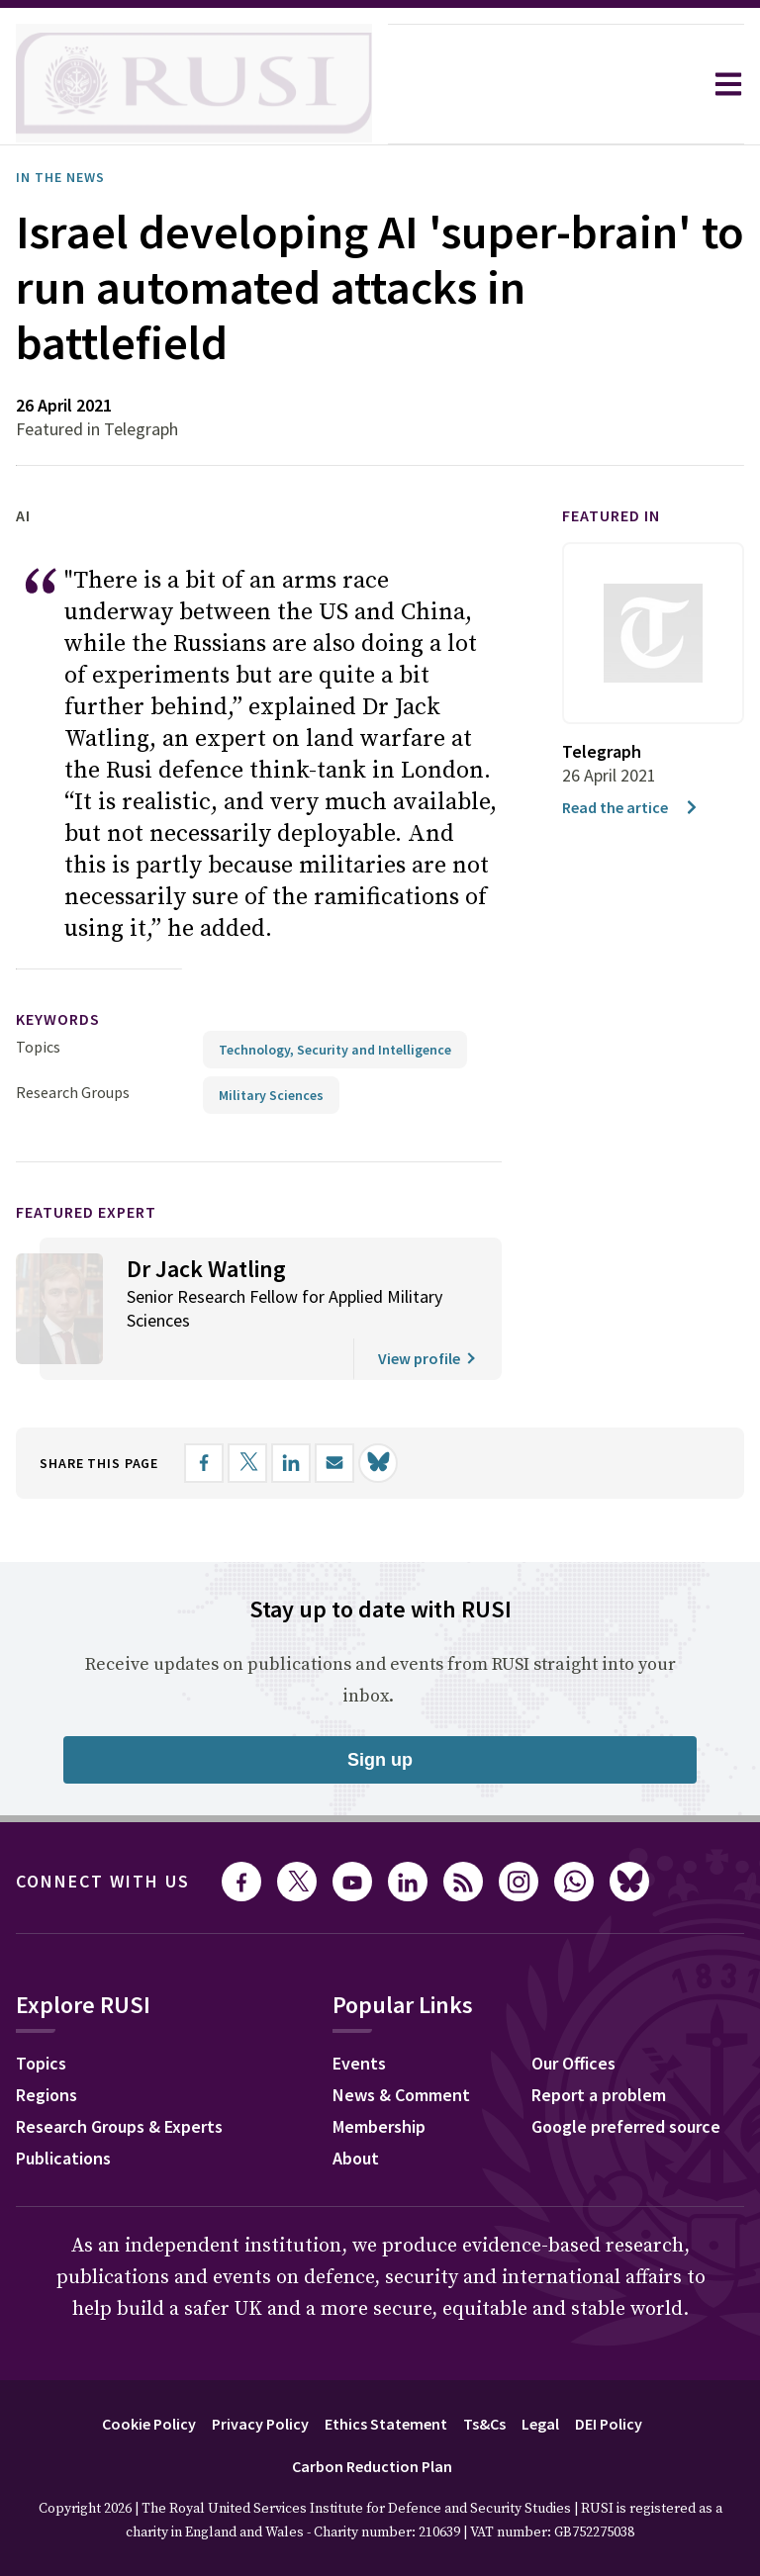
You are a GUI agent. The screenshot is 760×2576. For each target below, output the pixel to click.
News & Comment (401, 2094)
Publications (63, 2158)
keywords (58, 1019)
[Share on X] (247, 1463)
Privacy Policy (260, 2424)
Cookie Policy (149, 2424)
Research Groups (73, 1092)
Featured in (611, 515)
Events (359, 2063)
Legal (540, 2424)
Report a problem (598, 2094)
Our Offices (573, 2063)
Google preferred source (625, 2126)
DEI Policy (608, 2424)
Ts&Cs (484, 2424)
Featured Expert (86, 1212)
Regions (46, 2094)
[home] (194, 84)
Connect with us (103, 1881)
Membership (379, 2126)
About (355, 2158)
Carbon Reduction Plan (372, 2466)
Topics (38, 1047)
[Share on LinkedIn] (291, 1463)
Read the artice (631, 807)
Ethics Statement (386, 2424)
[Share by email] (334, 1463)
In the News (60, 177)
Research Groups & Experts (119, 2126)
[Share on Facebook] (204, 1463)
